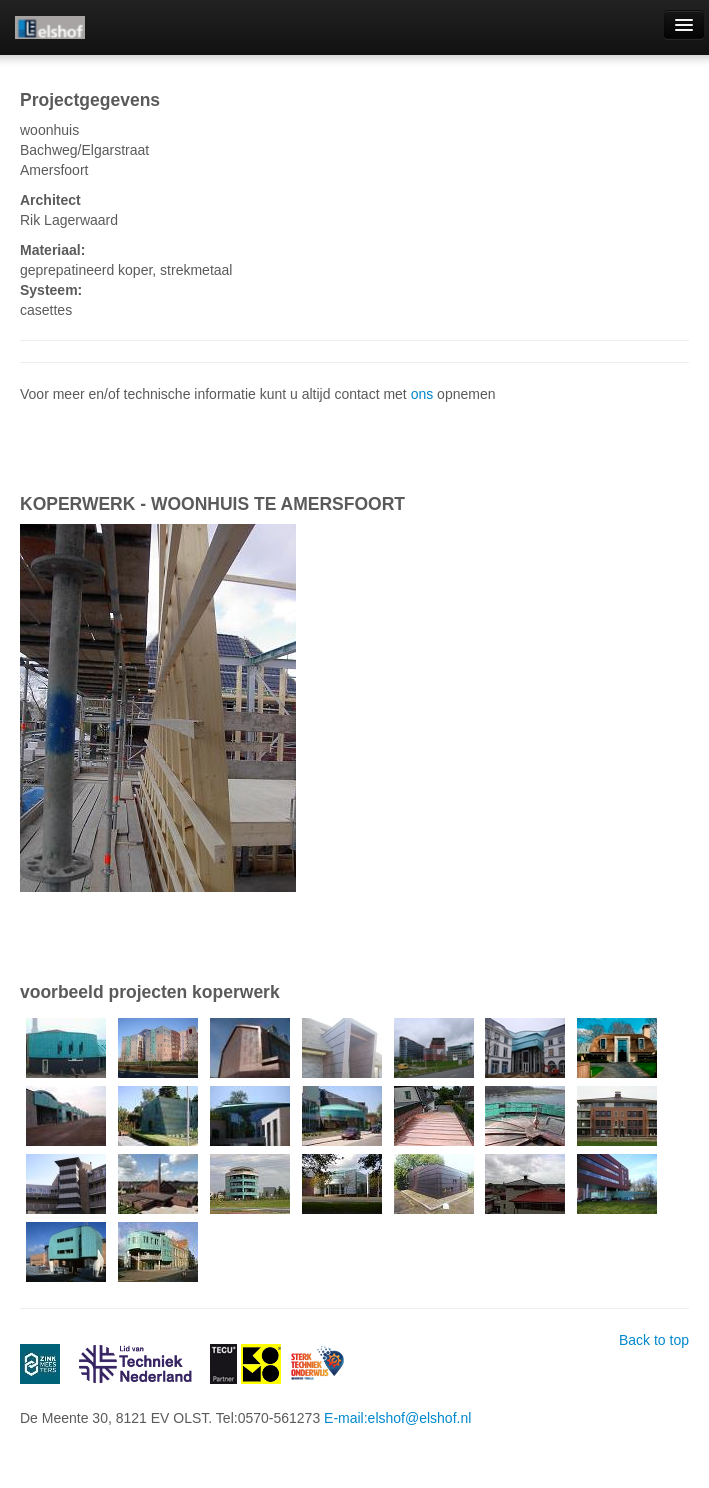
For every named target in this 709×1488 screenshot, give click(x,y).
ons (422, 394)
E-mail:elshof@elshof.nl (397, 1418)
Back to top (654, 1340)
